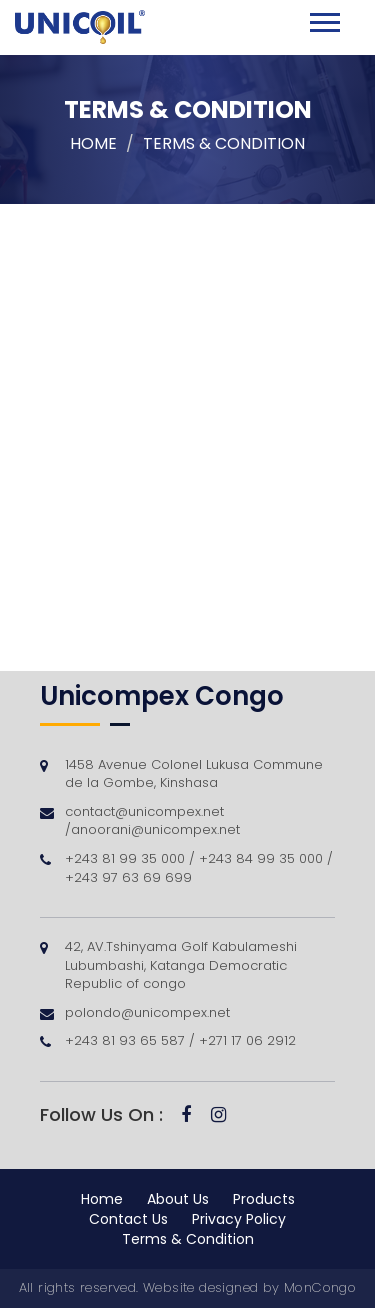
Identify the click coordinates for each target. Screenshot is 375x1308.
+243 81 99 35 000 (127, 858)
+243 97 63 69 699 (128, 877)
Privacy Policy (239, 1219)
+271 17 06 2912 (245, 1040)
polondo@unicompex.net (147, 1012)
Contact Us (128, 1219)
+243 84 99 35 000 (263, 858)
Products (264, 1199)
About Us (178, 1199)
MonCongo (320, 1287)
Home (93, 143)
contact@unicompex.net (144, 811)
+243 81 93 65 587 (127, 1040)
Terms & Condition (188, 1239)
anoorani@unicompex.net (155, 829)
